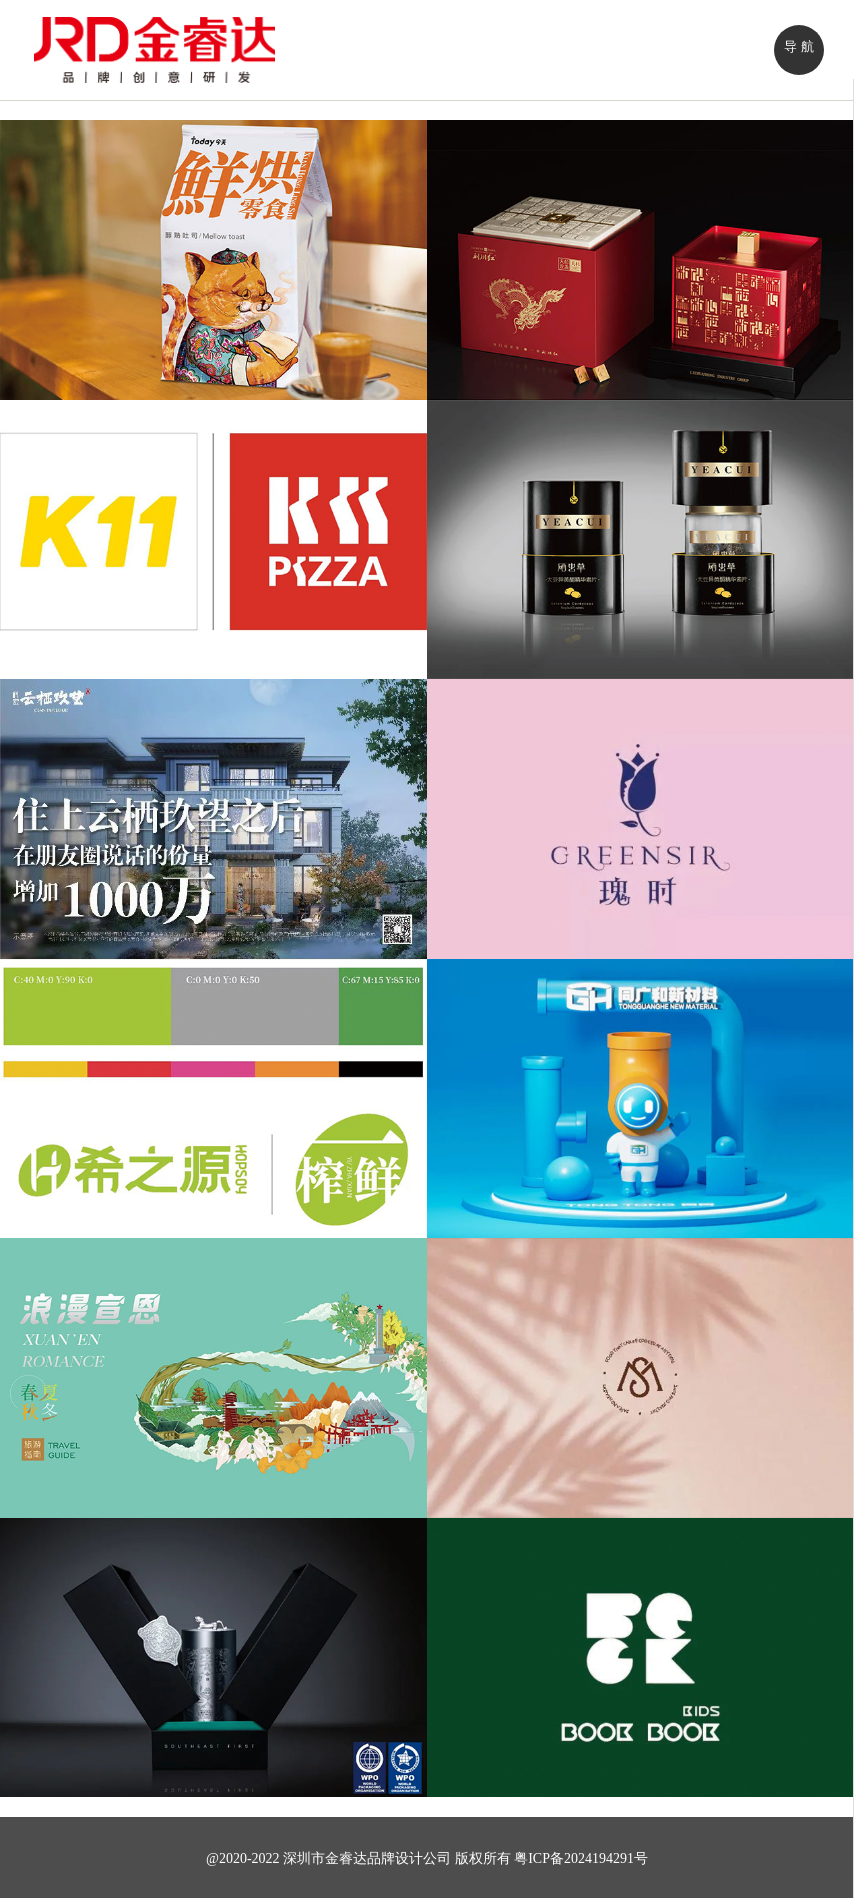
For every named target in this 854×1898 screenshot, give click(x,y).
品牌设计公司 (409, 1858)
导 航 (798, 46)
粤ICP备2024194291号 (581, 1858)
